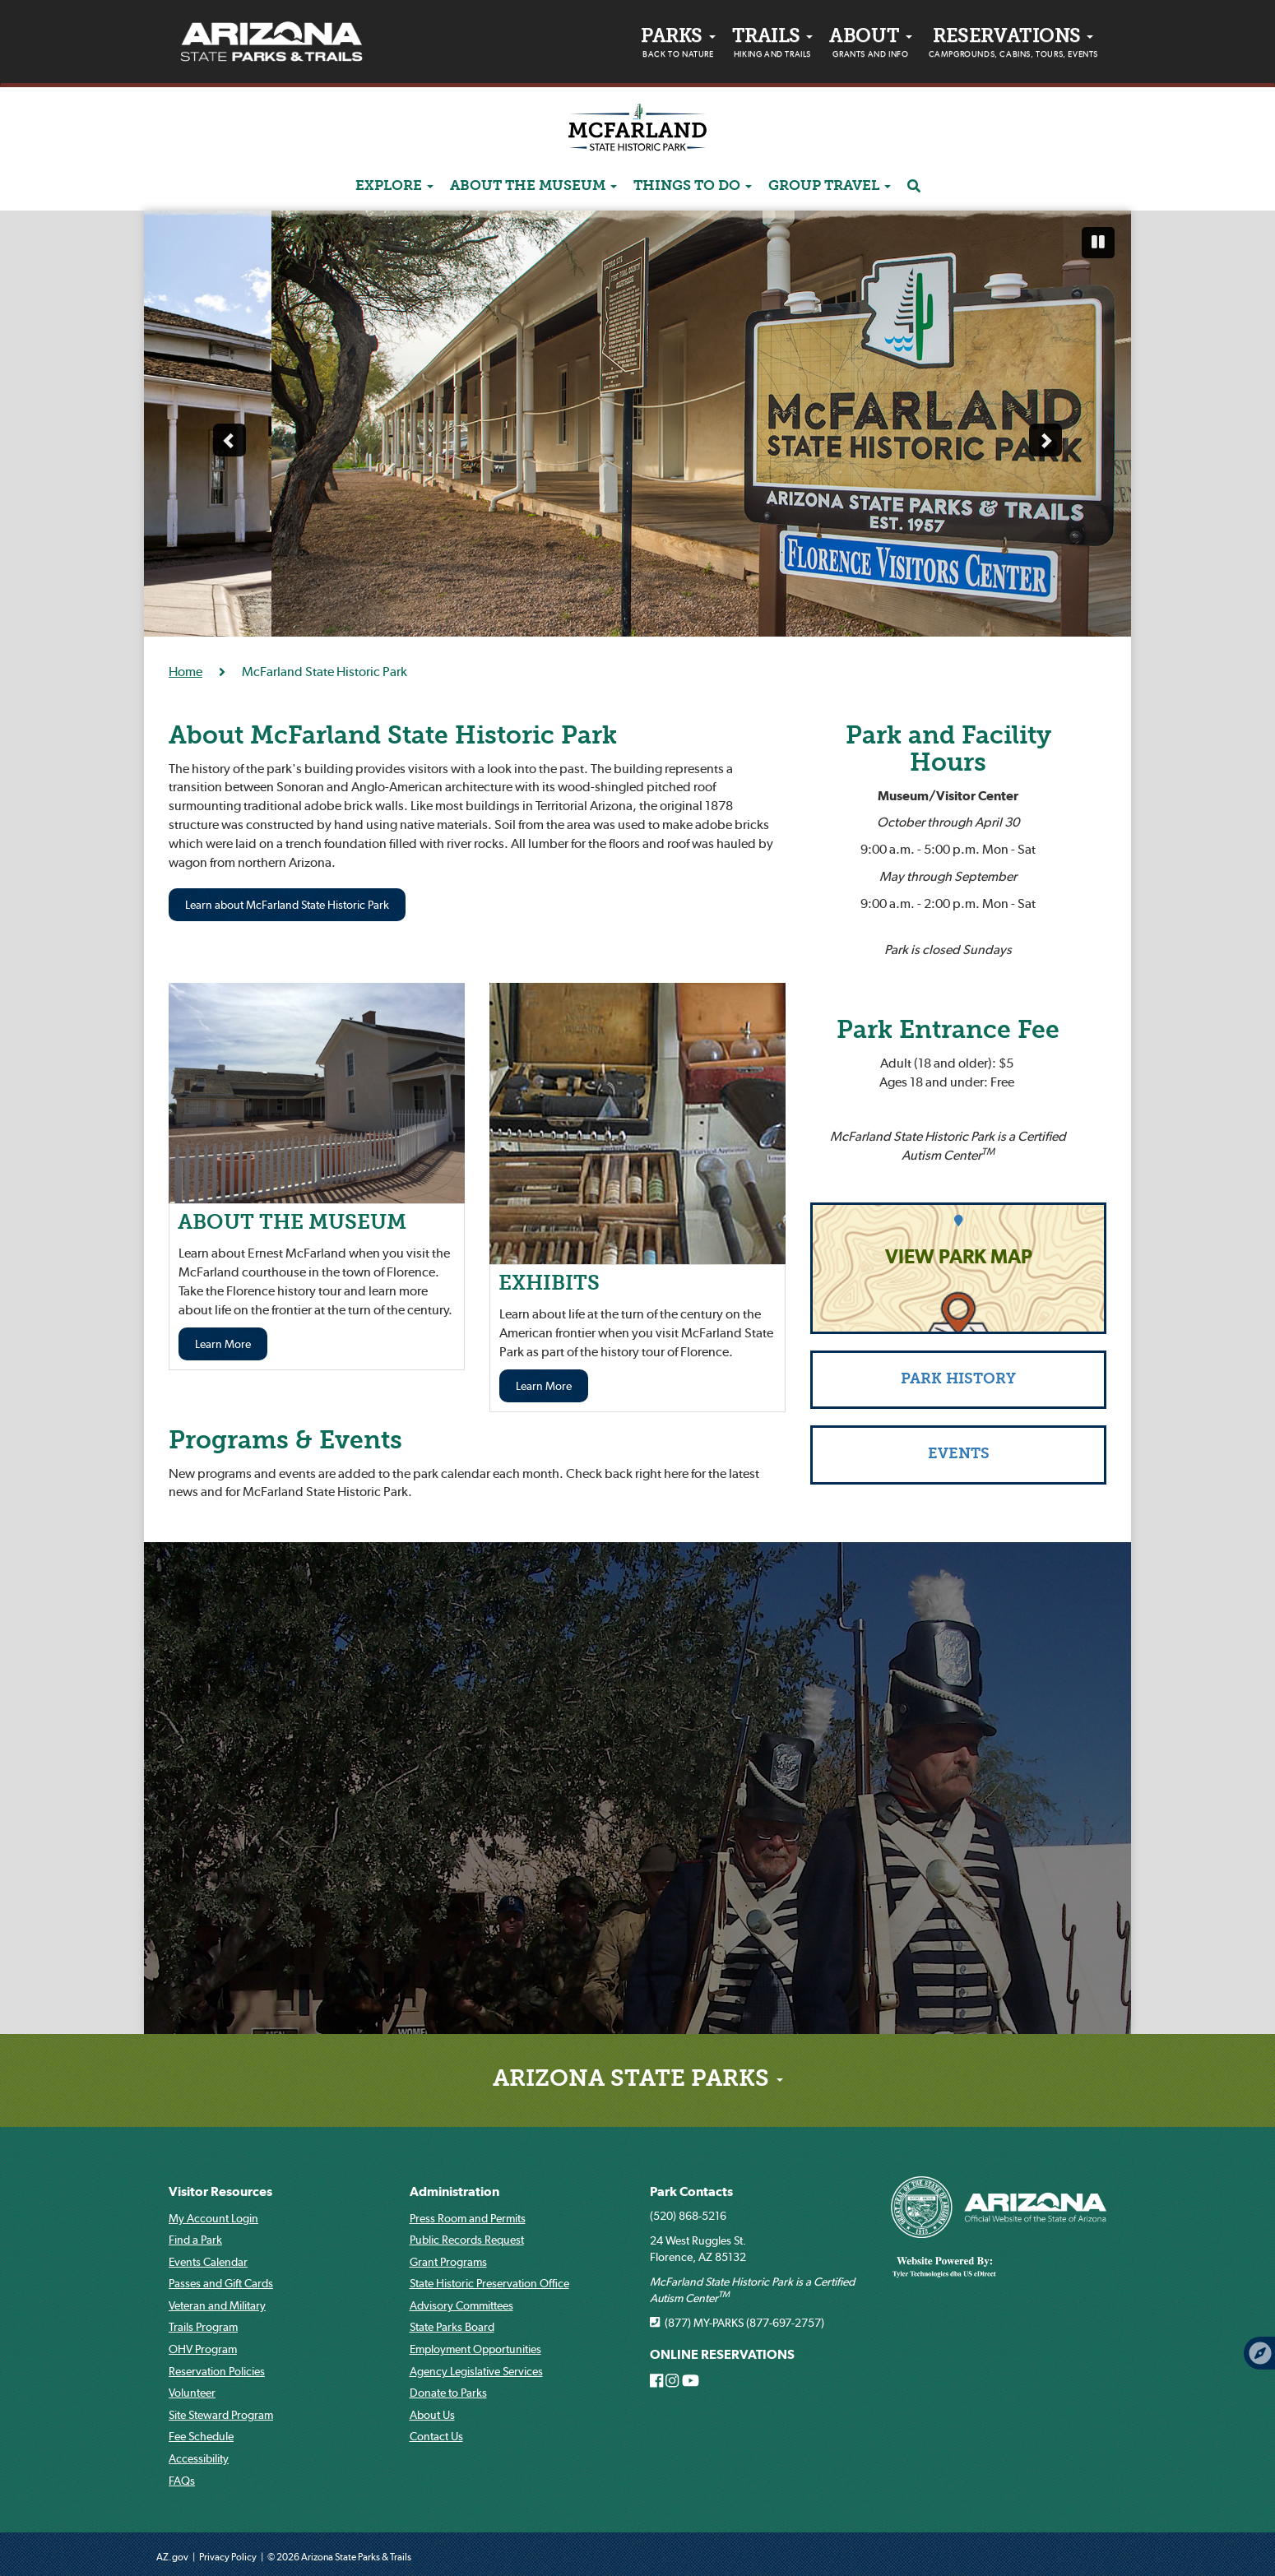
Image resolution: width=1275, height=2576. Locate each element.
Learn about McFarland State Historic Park (287, 904)
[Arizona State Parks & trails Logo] (271, 42)
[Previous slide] (229, 440)
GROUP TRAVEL (829, 186)
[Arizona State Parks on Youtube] (690, 2381)
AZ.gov (172, 2556)
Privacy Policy (228, 2556)
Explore (394, 186)
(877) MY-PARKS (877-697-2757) (737, 2322)
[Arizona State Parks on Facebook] (656, 2381)
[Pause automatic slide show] (1098, 242)
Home (185, 671)
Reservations (1013, 45)
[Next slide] (1045, 440)
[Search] (914, 186)
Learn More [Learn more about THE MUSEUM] (223, 1344)
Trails (773, 45)
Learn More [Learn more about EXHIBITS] (544, 1385)
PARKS (678, 45)
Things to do (692, 186)
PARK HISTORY (958, 1380)
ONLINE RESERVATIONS (722, 2354)
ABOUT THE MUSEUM (533, 186)
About (870, 45)
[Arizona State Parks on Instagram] (672, 2381)
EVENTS (959, 1454)
